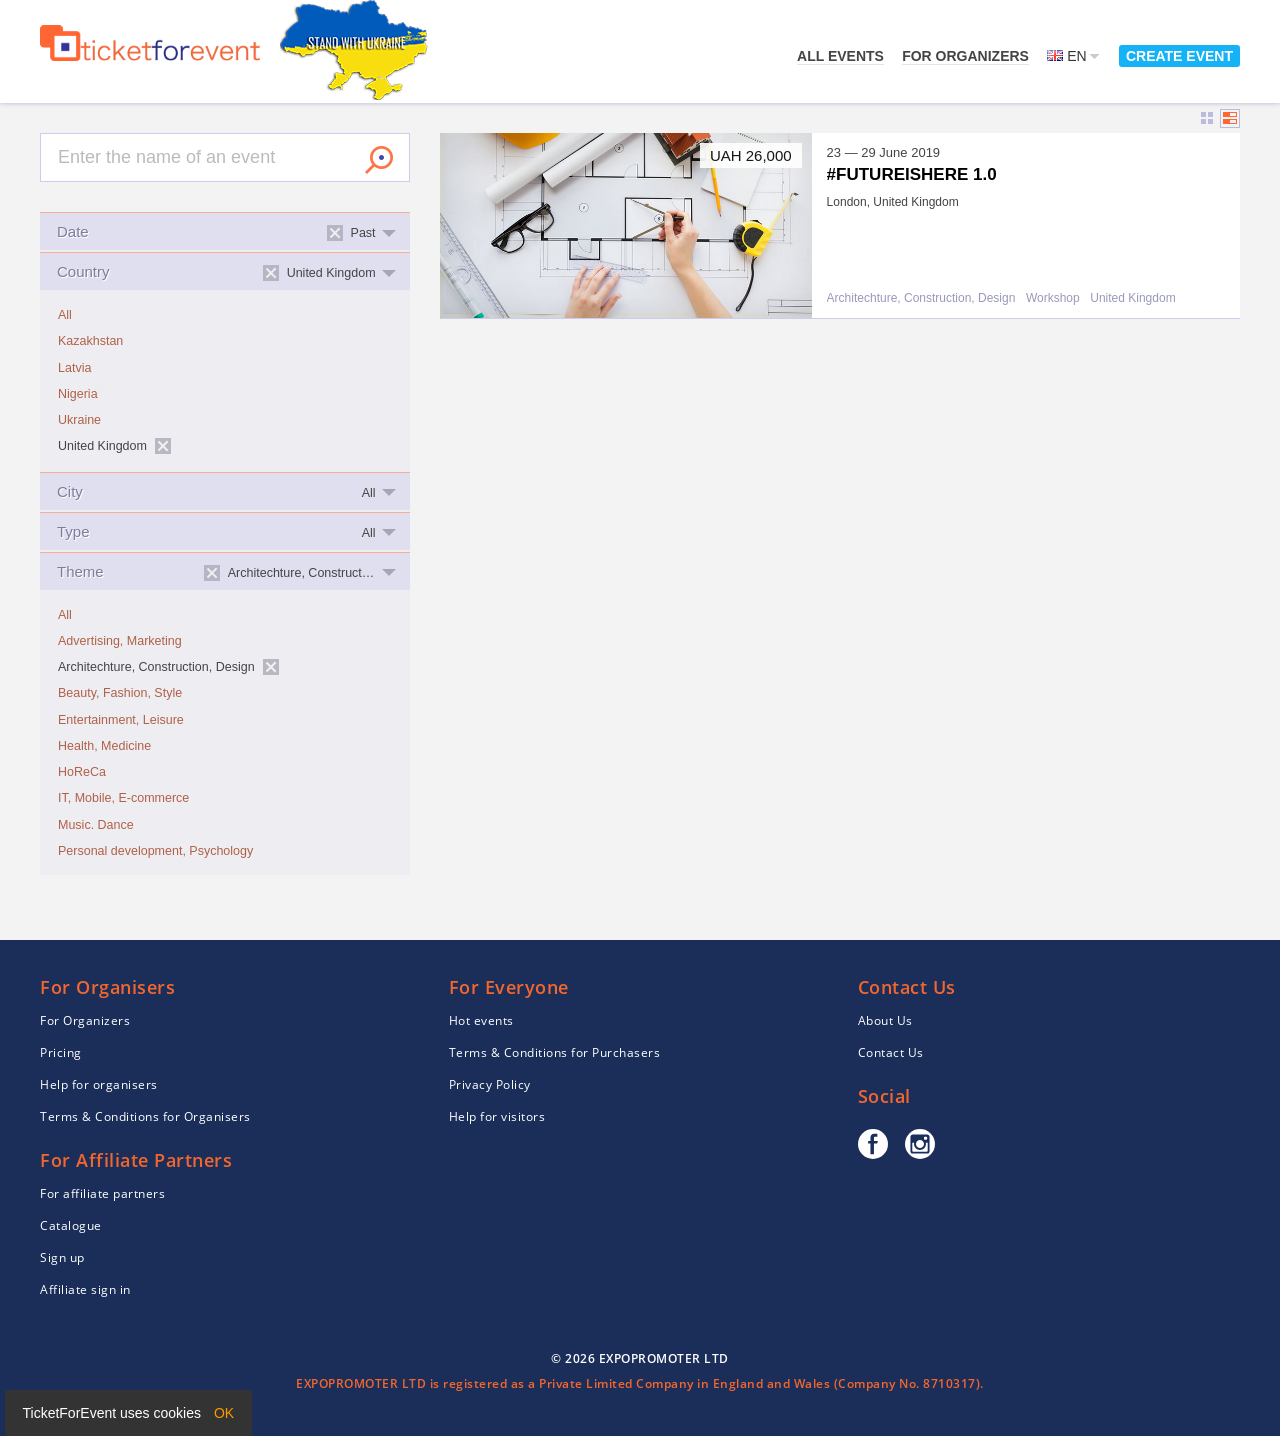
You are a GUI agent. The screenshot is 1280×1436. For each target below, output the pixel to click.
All (65, 315)
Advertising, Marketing (120, 641)
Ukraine (79, 420)
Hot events (481, 1020)
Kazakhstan (90, 341)
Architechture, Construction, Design (921, 298)
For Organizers (965, 56)
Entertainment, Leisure (121, 720)
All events (840, 56)
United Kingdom (1132, 298)
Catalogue (71, 1225)
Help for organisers (99, 1084)
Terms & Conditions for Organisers (145, 1116)
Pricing (61, 1052)
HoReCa (82, 772)
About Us (885, 1020)
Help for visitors (497, 1116)
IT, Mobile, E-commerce (123, 798)
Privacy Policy (490, 1084)
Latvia (74, 368)
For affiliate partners (102, 1193)
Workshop (1053, 298)
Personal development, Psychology (155, 851)
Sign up (62, 1257)
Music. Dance (96, 825)
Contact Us (891, 1052)
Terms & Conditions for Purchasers (555, 1052)
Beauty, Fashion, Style (120, 693)
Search (379, 160)
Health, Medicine (104, 746)
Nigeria (78, 394)
